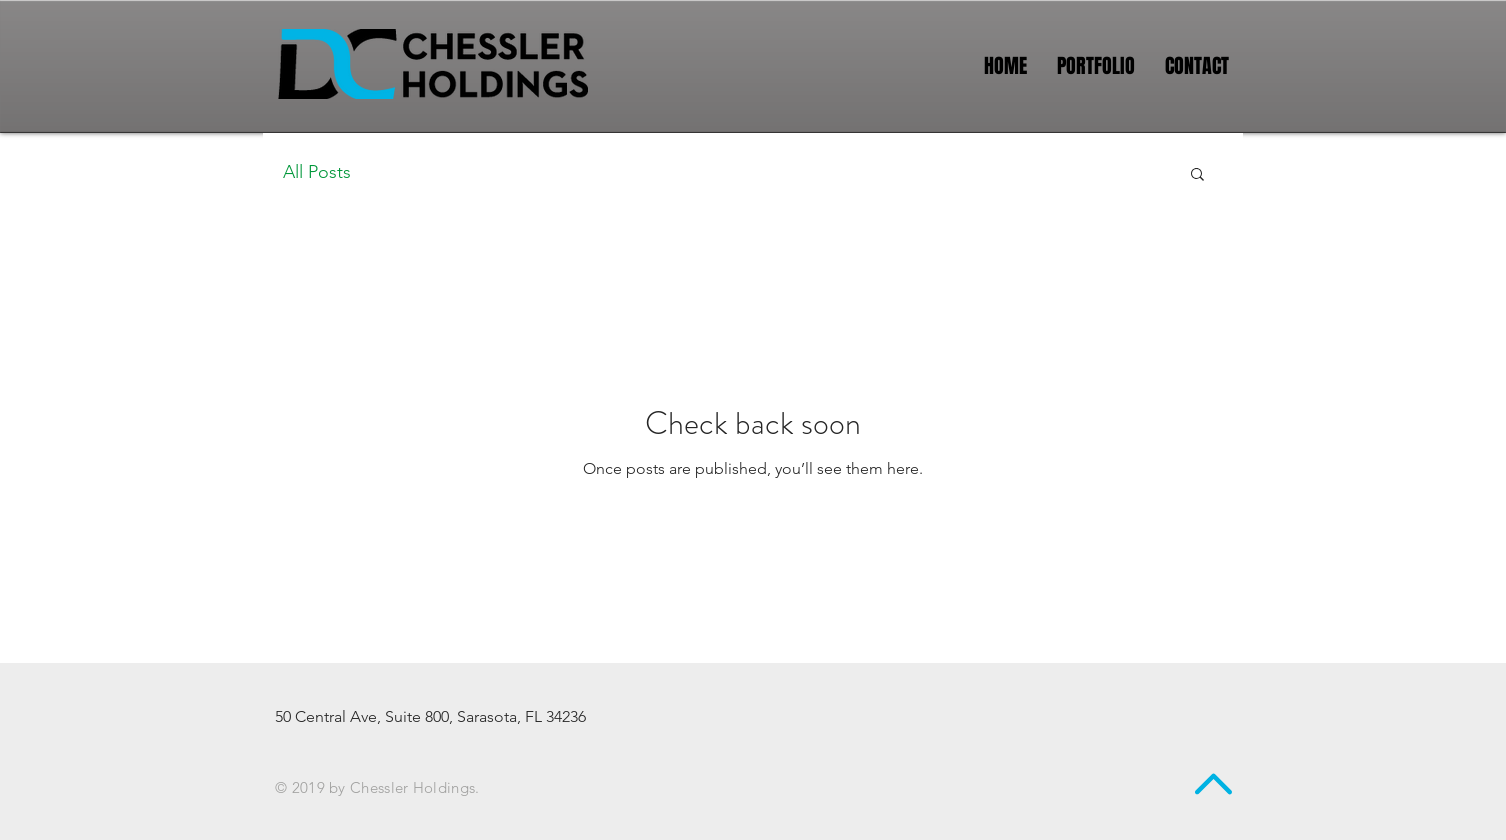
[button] (1197, 175)
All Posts (317, 172)
